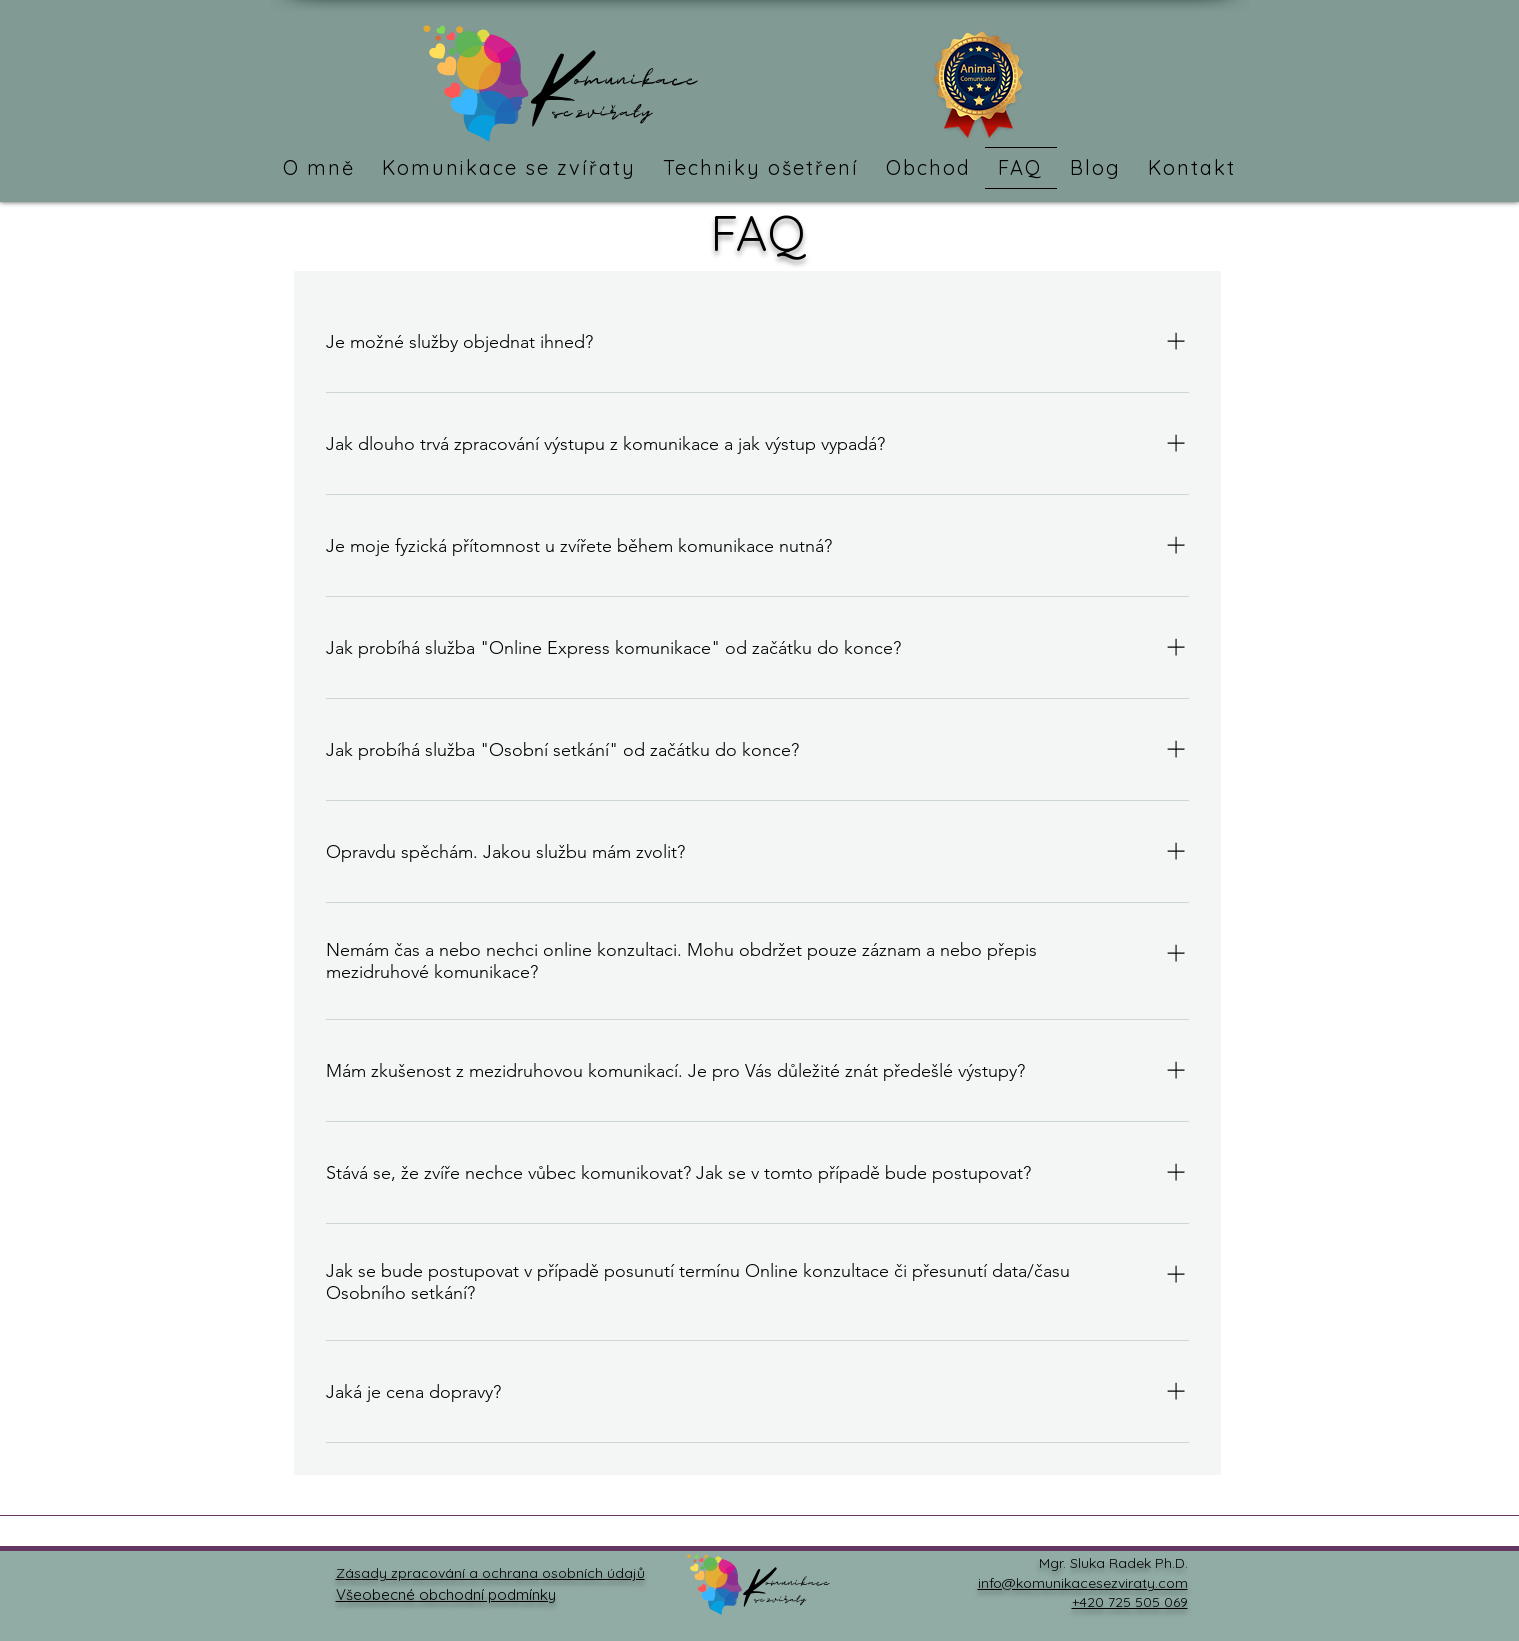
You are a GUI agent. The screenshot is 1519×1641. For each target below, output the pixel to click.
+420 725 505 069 (1130, 1602)
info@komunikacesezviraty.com (1083, 1583)
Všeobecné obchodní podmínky (446, 1594)
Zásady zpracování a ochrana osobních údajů (490, 1573)
